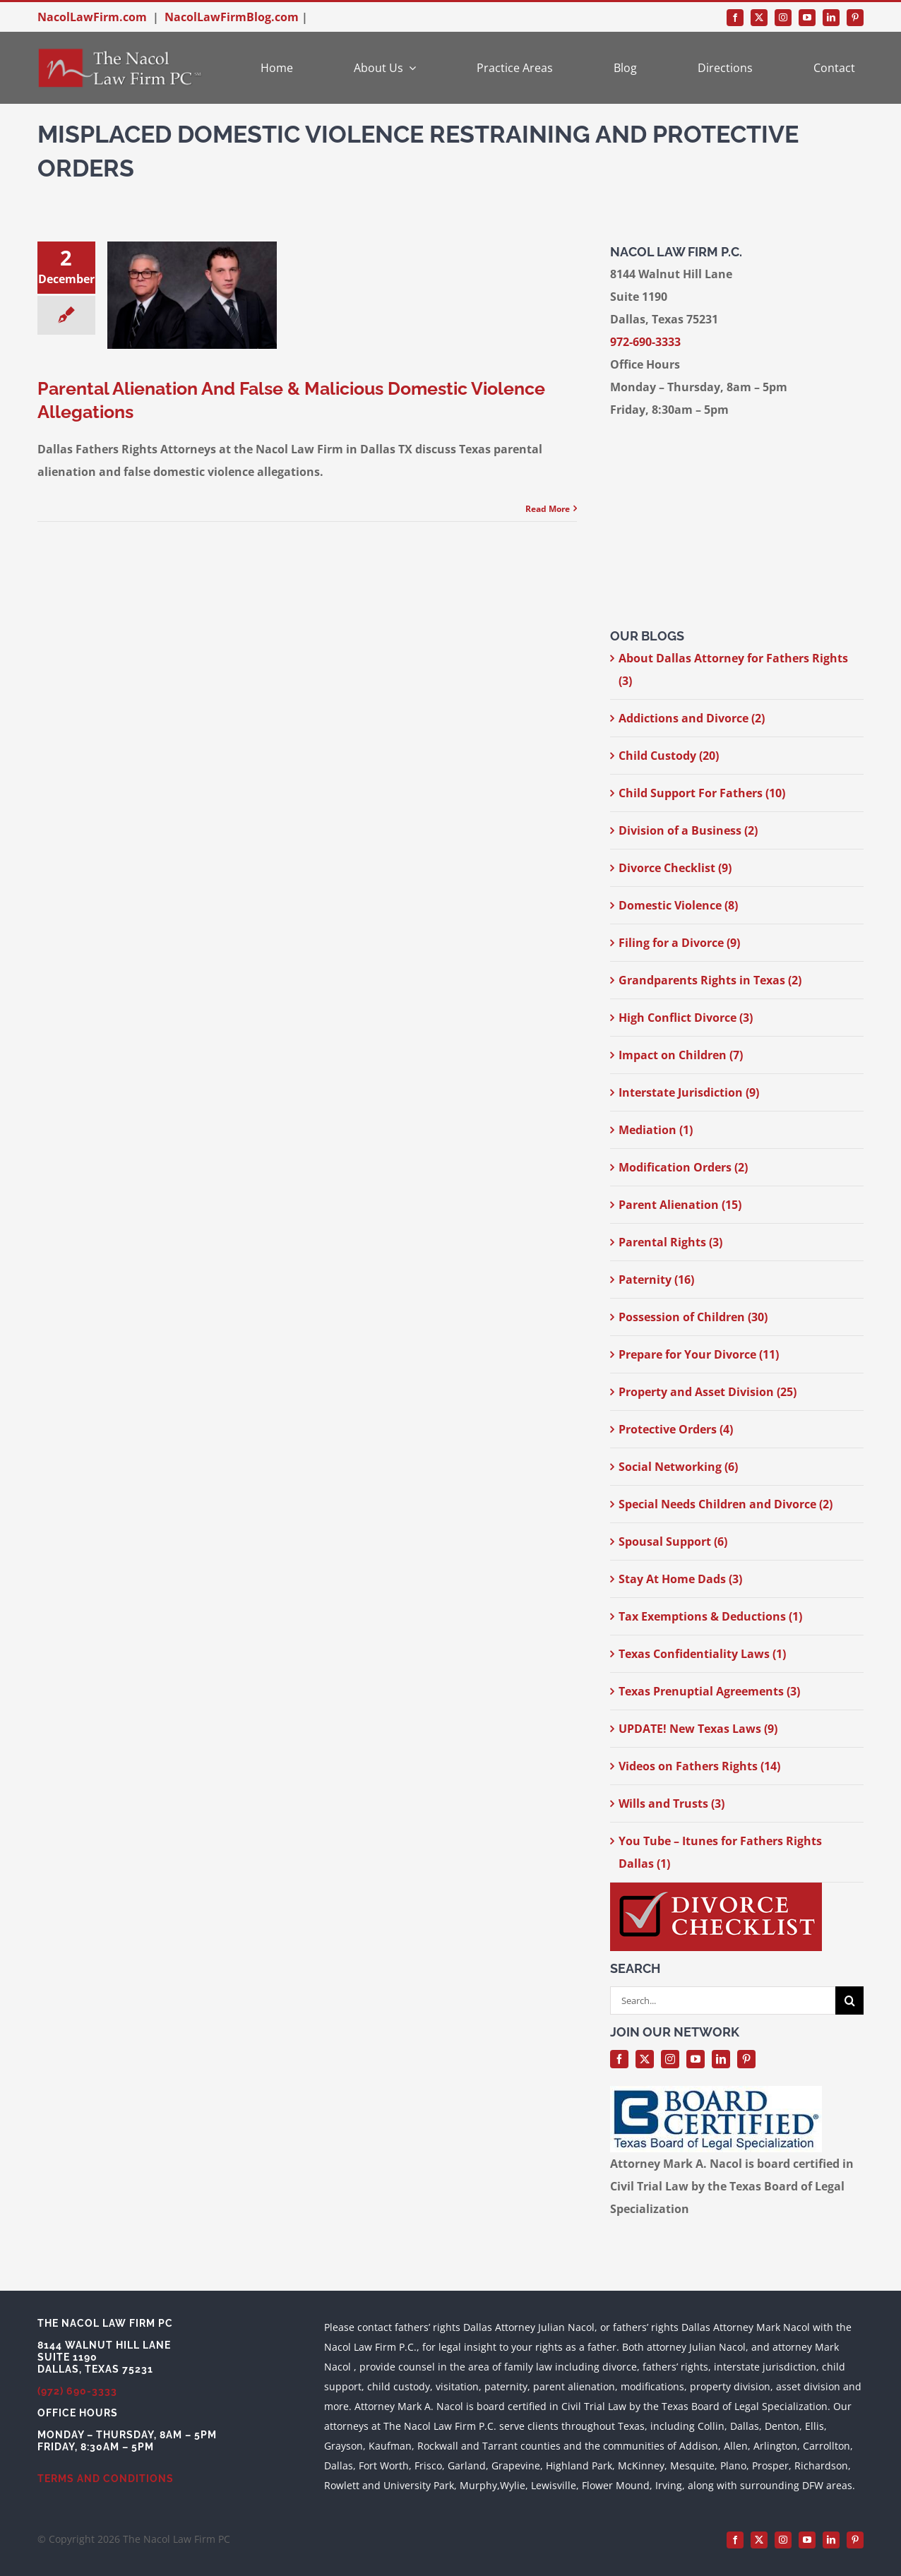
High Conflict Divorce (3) (686, 1017)
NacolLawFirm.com (92, 17)
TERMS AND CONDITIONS (105, 2478)
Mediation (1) (656, 1130)
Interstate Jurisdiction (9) (689, 1092)
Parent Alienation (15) (680, 1204)
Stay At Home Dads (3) (680, 1579)
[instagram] (783, 17)
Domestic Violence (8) (678, 905)
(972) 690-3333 (77, 2391)
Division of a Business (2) (688, 830)
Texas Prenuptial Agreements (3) (709, 1691)
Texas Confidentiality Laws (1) (702, 1654)
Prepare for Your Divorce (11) (699, 1354)
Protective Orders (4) (676, 1429)
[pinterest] (855, 17)
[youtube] (807, 17)
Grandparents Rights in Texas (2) (710, 980)
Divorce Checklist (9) (675, 868)
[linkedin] (831, 17)
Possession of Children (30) (693, 1317)
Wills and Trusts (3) (671, 1803)
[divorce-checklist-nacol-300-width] (716, 1888)
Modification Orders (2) (683, 1167)
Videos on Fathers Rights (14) (699, 1766)
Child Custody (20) (669, 755)
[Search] (849, 2000)
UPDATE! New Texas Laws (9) (698, 1728)
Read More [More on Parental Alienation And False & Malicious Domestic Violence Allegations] (547, 509)
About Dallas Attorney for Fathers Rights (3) (733, 669)
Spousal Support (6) (673, 1541)
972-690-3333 (645, 342)
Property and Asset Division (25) (707, 1392)
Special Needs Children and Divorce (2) (726, 1504)
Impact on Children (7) (681, 1055)
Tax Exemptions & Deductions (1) (710, 1616)
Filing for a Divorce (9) (679, 942)
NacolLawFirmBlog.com (232, 17)
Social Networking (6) (678, 1466)
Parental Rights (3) (670, 1242)
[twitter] (759, 17)
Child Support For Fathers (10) (702, 793)
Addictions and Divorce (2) (692, 718)
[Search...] (722, 2000)
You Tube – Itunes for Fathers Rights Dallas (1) (720, 1852)
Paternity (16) (656, 1279)
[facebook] (735, 17)
